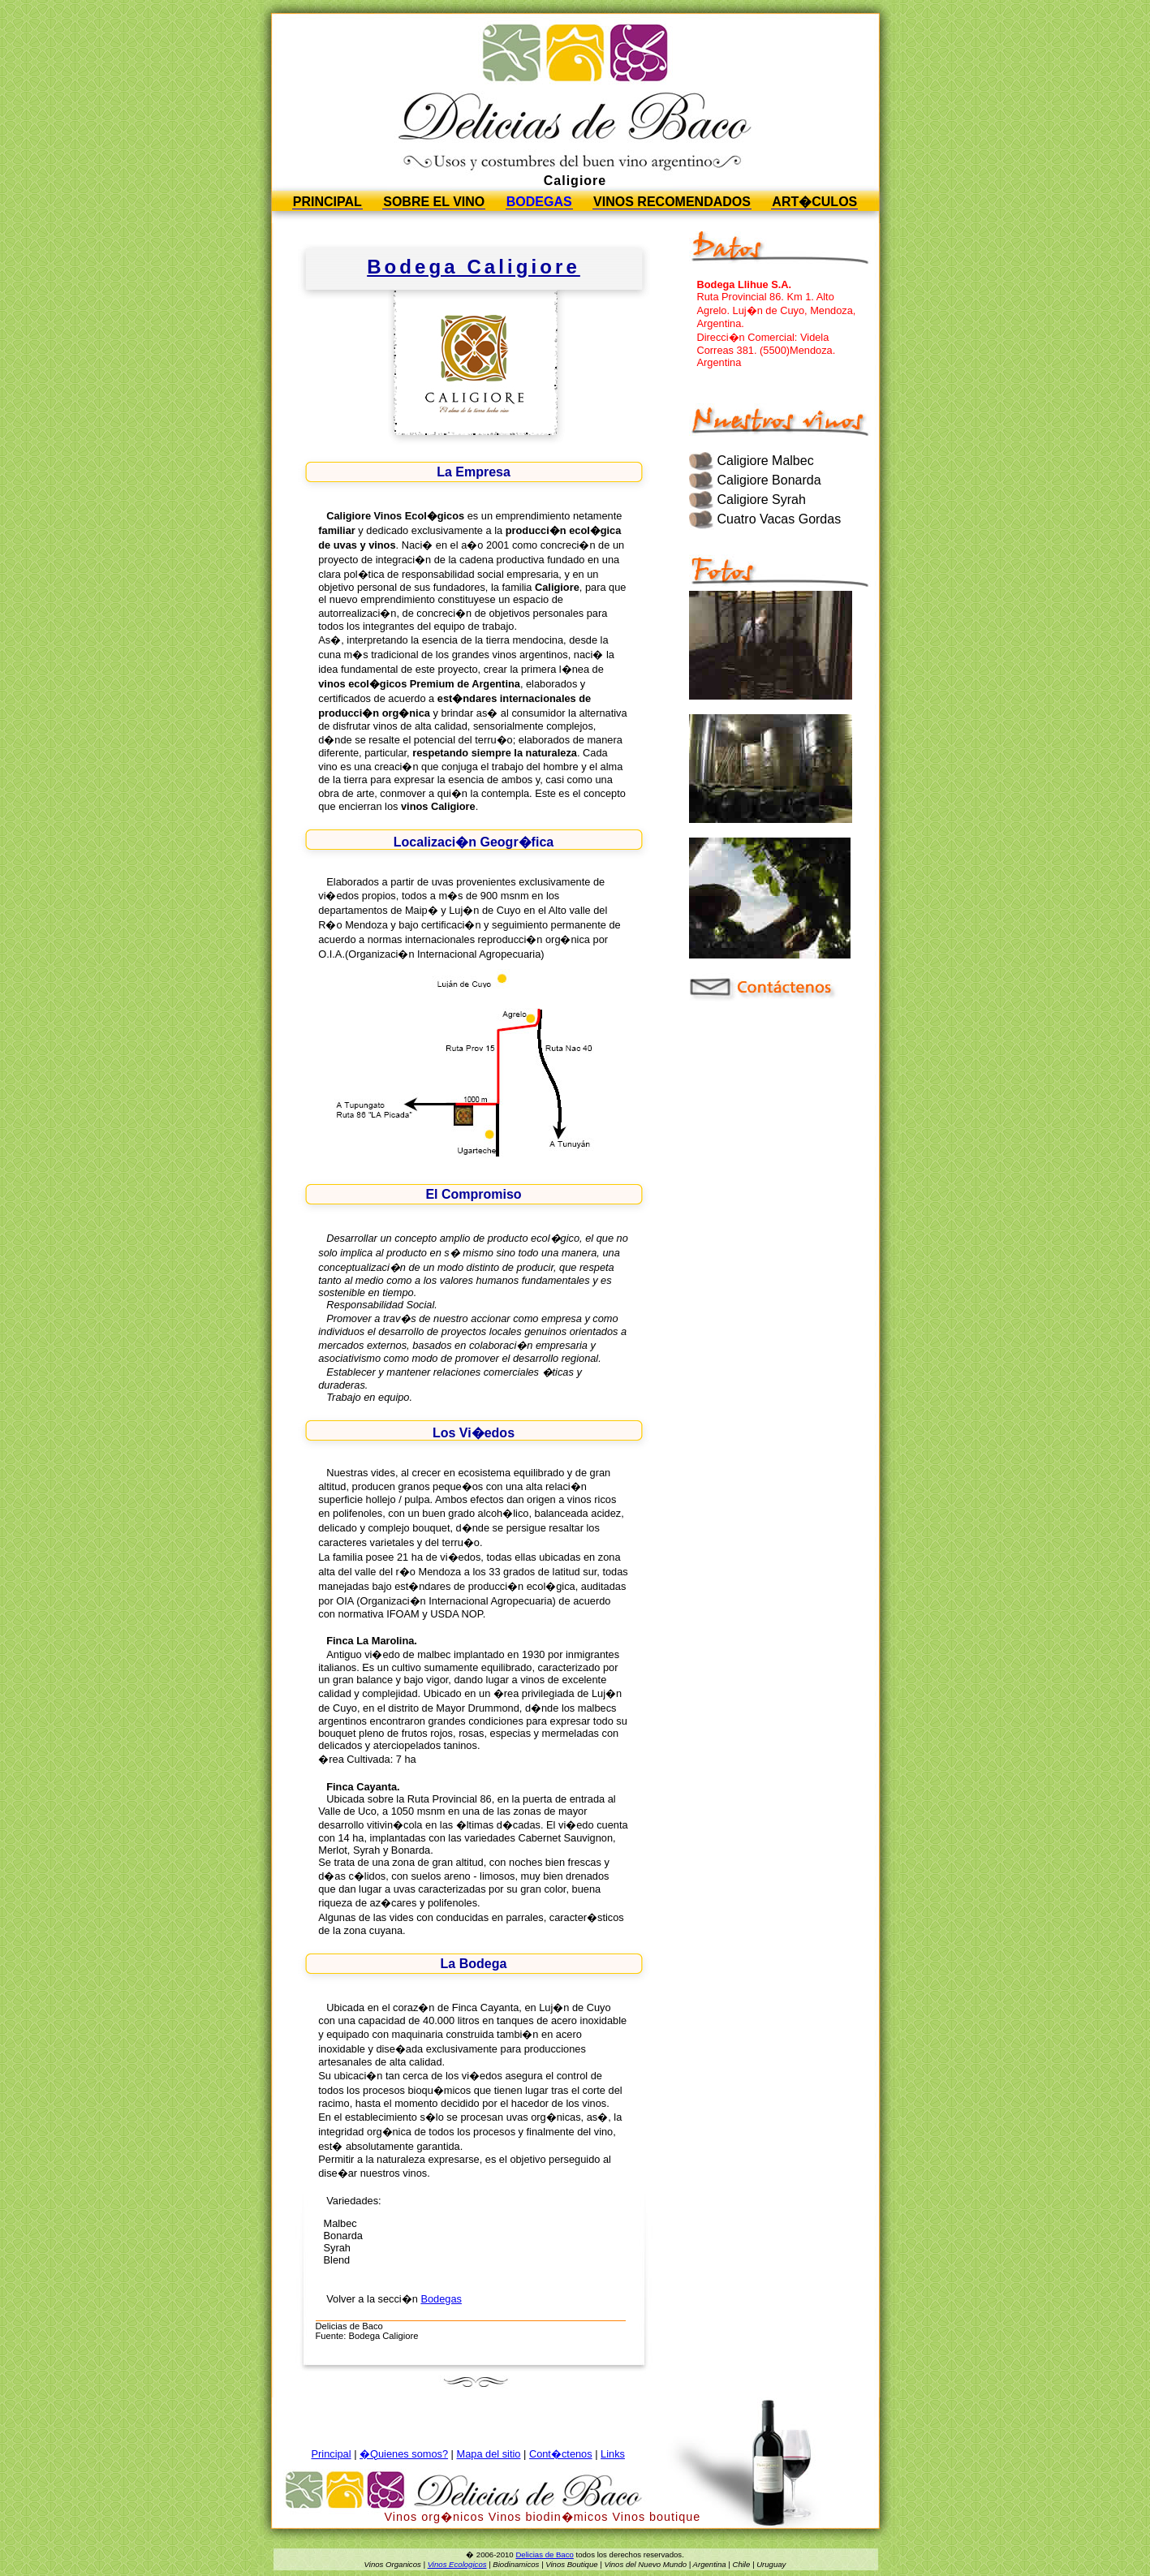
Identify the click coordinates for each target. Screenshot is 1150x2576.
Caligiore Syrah (761, 499)
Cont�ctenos (560, 2454)
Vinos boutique (656, 2516)
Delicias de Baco (544, 2554)
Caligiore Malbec (765, 460)
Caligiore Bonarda (769, 480)
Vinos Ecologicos (457, 2564)
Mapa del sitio (488, 2454)
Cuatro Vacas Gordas (779, 519)
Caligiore (575, 180)
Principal (327, 202)
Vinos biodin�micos (549, 2516)
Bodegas (539, 202)
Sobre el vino (434, 202)
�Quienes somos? (404, 2454)
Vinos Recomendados (672, 202)
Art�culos (814, 202)
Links (613, 2454)
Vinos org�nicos (435, 2516)
